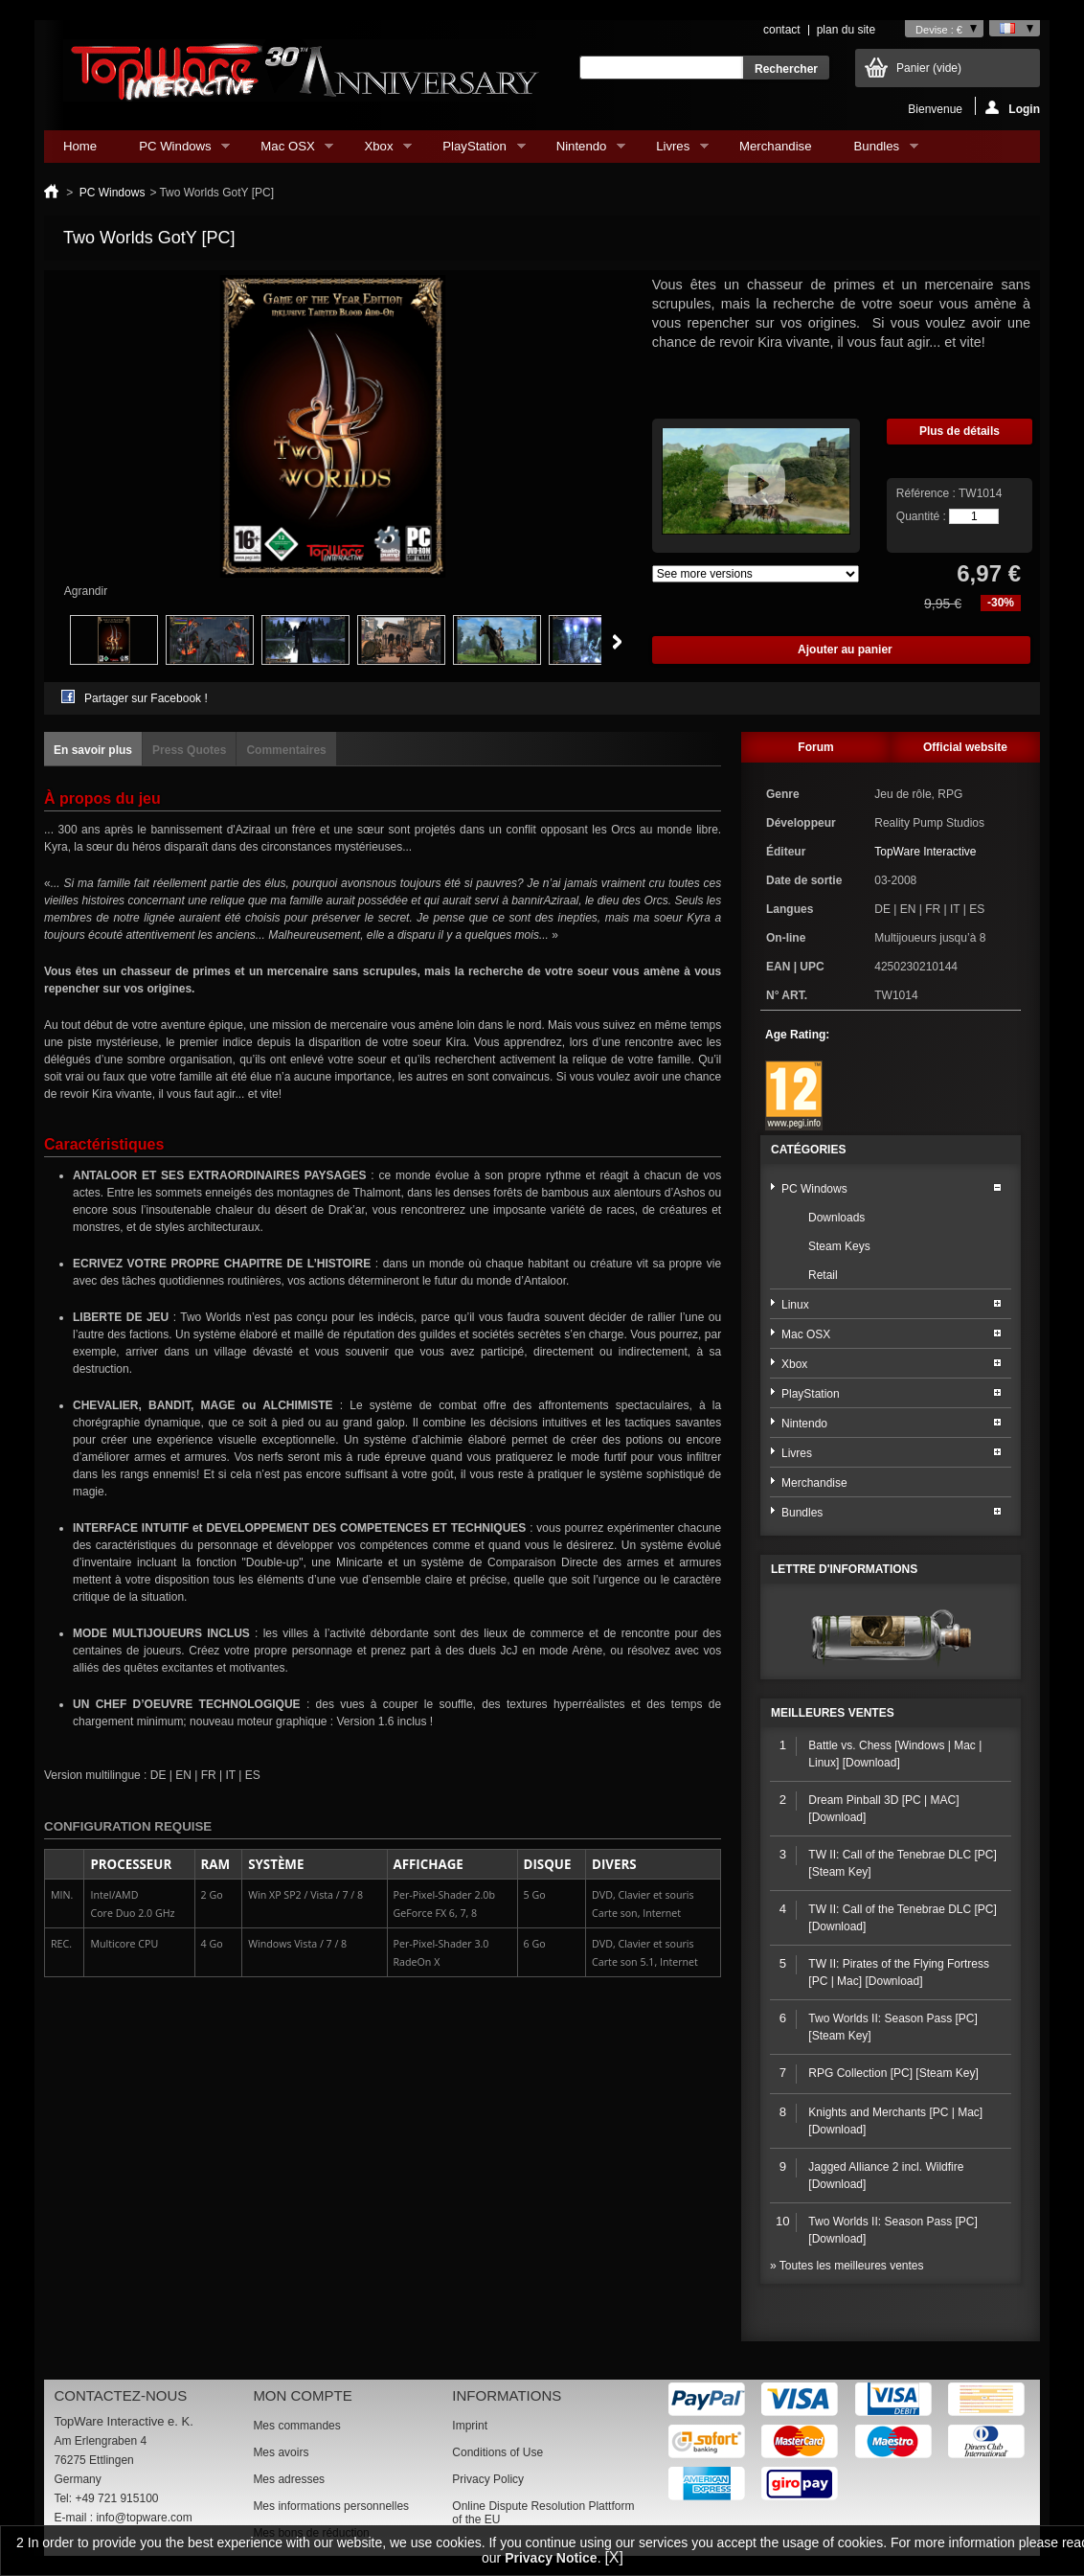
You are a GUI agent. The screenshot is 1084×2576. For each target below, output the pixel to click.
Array (755, 573)
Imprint (469, 2425)
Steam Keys (839, 1246)
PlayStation (474, 151)
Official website (965, 747)
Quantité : (921, 516)
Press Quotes (189, 750)
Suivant (617, 641)
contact (782, 29)
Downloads (836, 1217)
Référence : (927, 493)
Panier (928, 68)
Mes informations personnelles (331, 2506)
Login (1012, 108)
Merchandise (775, 146)
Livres (673, 151)
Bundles (876, 151)
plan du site (846, 29)
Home (80, 146)
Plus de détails (959, 431)
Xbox (378, 151)
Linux (795, 1304)
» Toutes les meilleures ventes (847, 2265)
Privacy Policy (488, 2479)
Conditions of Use (497, 2452)
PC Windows (175, 151)
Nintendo (581, 151)
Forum (815, 747)
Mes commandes (296, 2425)
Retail (823, 1275)
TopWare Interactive (925, 851)
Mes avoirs (280, 2452)
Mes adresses (289, 2479)
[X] (613, 2557)
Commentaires (286, 750)
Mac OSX (287, 151)
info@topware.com (144, 2517)
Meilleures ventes (832, 1713)
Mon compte (302, 2395)
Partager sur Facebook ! (146, 698)
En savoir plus (93, 750)
